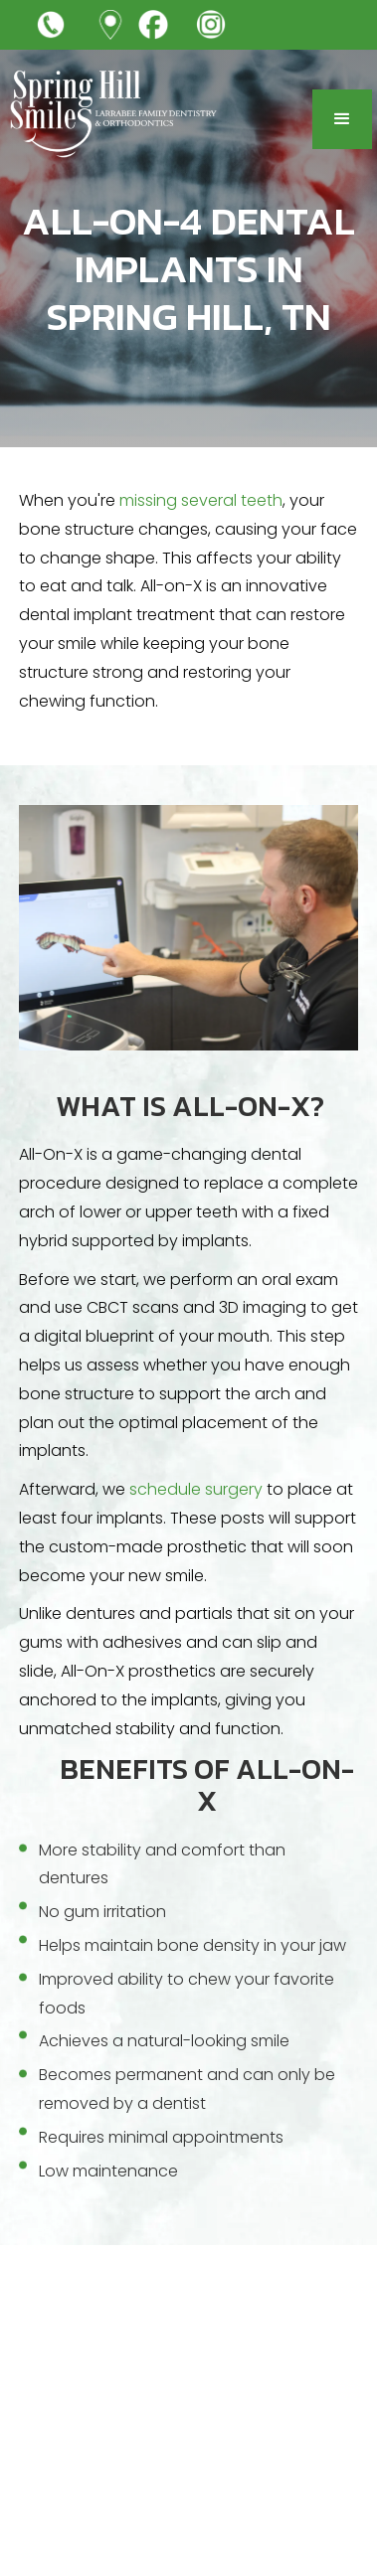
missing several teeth (201, 500)
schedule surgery (196, 1489)
